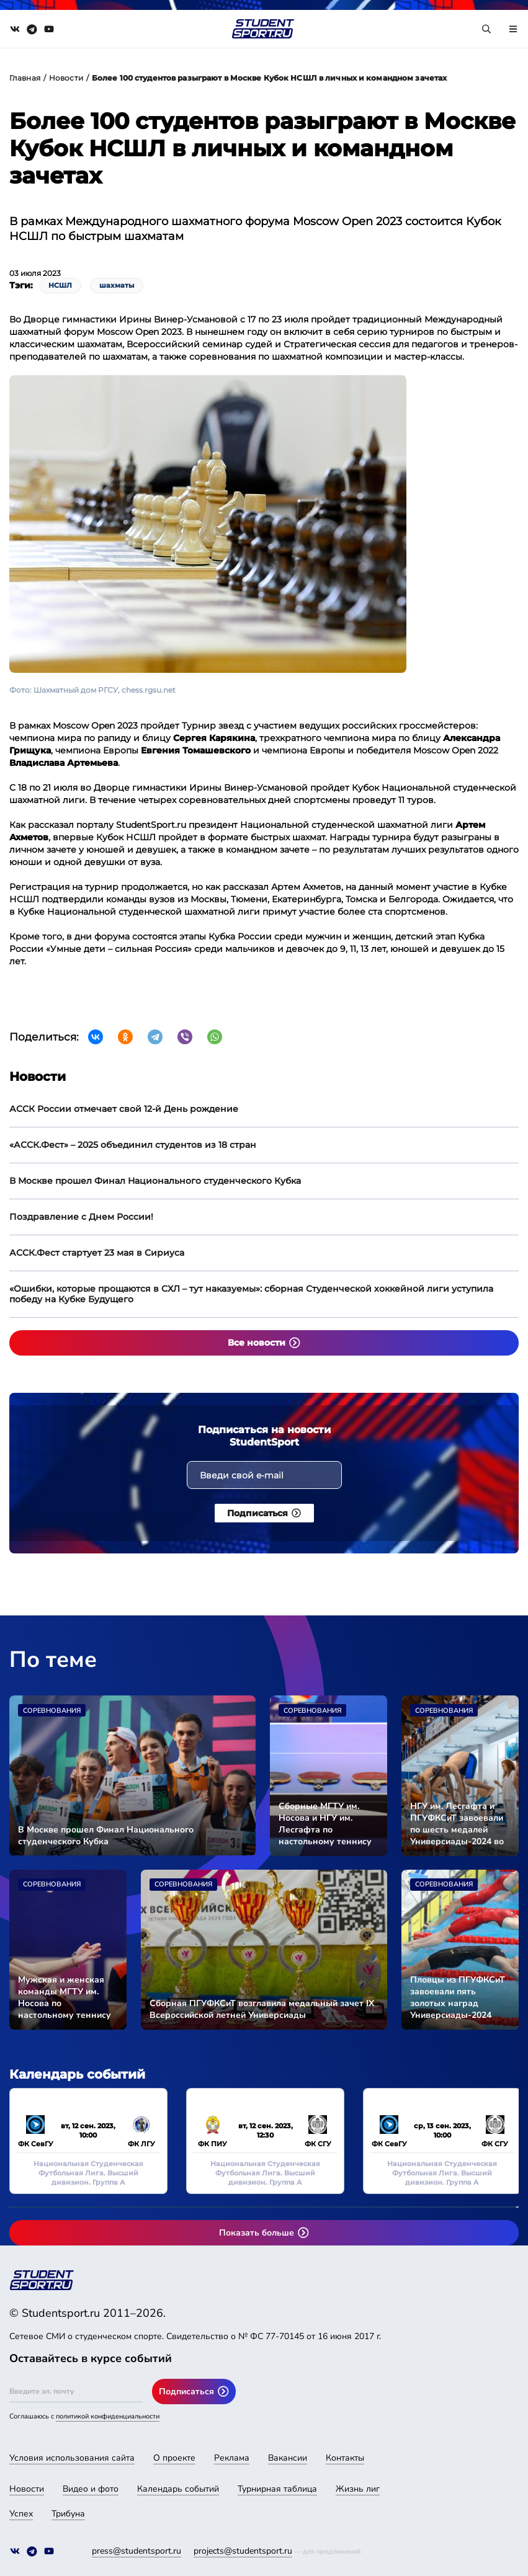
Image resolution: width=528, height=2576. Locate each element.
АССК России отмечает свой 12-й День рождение (123, 1108)
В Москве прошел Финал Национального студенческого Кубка (155, 1180)
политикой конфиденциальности (107, 2416)
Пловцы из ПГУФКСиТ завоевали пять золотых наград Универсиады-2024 (457, 1997)
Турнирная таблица (277, 2489)
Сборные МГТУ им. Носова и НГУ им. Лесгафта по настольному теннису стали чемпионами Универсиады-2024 (325, 1823)
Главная (24, 77)
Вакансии (287, 2458)
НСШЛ (60, 285)
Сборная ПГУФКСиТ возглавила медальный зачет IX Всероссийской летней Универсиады (262, 2009)
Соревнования (52, 1710)
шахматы (116, 285)
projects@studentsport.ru (243, 2551)
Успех (21, 2514)
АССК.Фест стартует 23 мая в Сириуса (96, 1252)
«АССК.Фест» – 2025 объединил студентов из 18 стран (132, 1144)
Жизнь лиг (358, 2489)
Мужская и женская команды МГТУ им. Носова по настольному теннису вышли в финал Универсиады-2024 (64, 1997)
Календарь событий (178, 2489)
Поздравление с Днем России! (81, 1216)
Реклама (231, 2458)
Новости (66, 77)
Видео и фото (91, 2489)
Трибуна (68, 2514)
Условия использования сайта (72, 2458)
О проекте (174, 2458)
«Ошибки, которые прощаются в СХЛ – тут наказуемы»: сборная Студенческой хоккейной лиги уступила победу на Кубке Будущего (251, 1294)
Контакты (345, 2458)
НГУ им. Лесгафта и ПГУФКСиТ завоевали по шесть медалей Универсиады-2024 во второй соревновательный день (457, 1823)
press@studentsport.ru (136, 2551)
